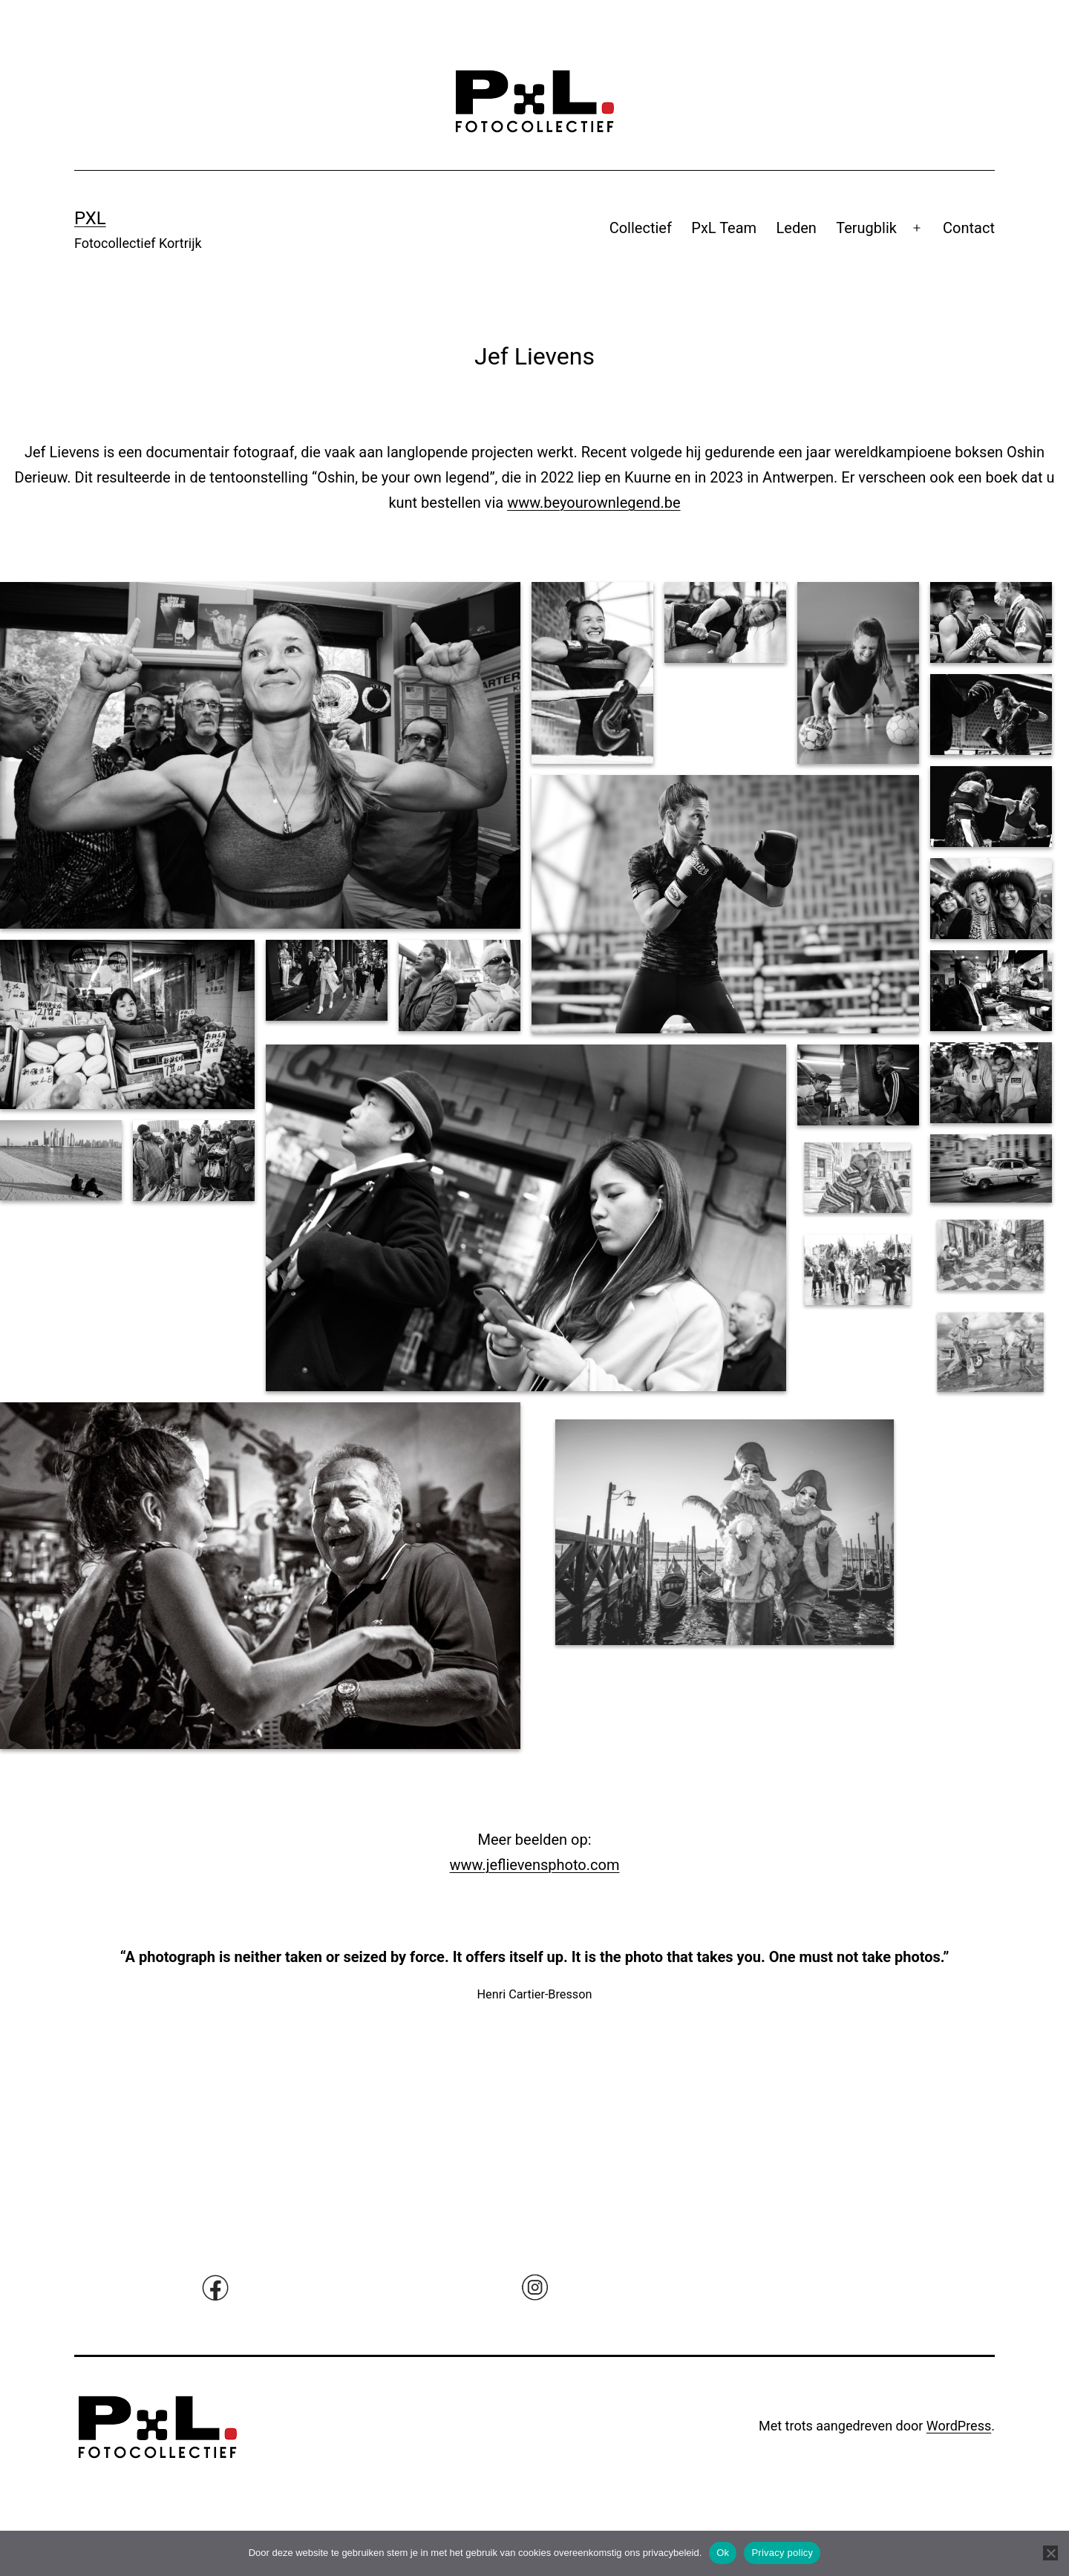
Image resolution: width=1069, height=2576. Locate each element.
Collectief (640, 228)
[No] (1050, 2553)
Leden (797, 228)
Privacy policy (782, 2552)
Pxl (90, 218)
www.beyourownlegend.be (593, 502)
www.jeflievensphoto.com (535, 1865)
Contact (969, 228)
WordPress (958, 2425)
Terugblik (866, 228)
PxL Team (723, 228)
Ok (722, 2552)
